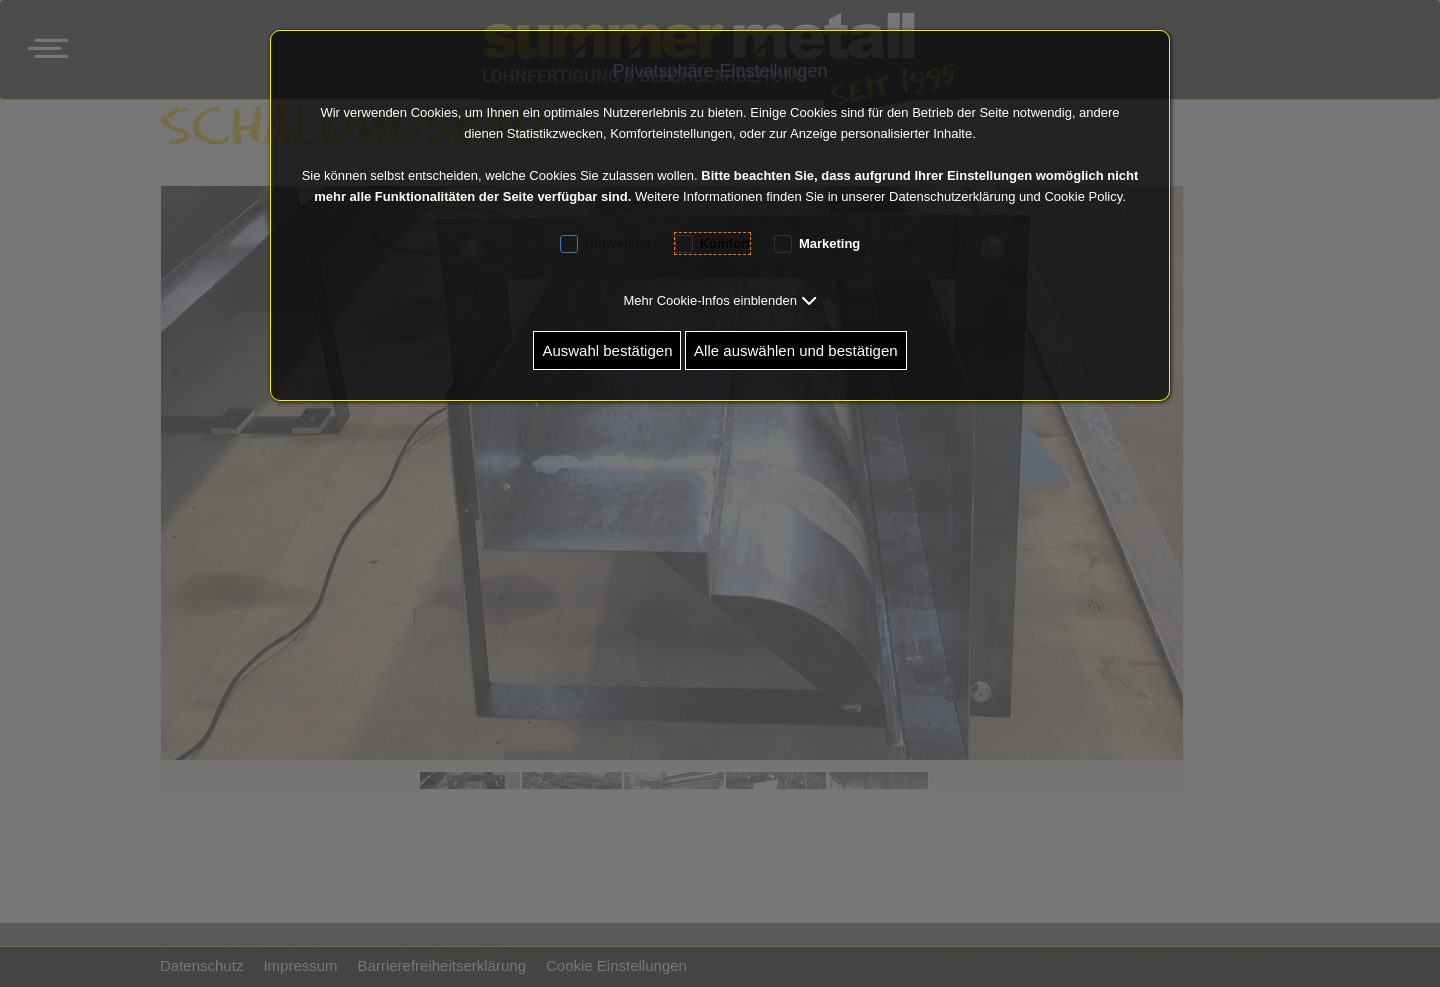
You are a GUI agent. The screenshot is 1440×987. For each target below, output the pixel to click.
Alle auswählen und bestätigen (795, 350)
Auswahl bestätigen (607, 350)
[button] (719, 300)
